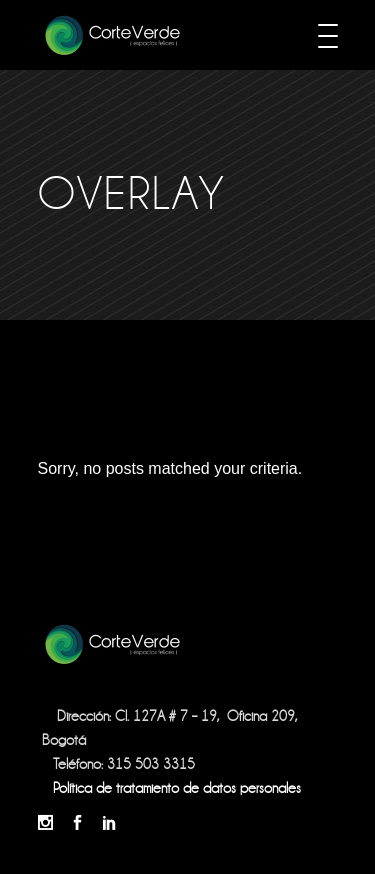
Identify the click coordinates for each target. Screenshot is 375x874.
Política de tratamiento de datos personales (177, 788)
